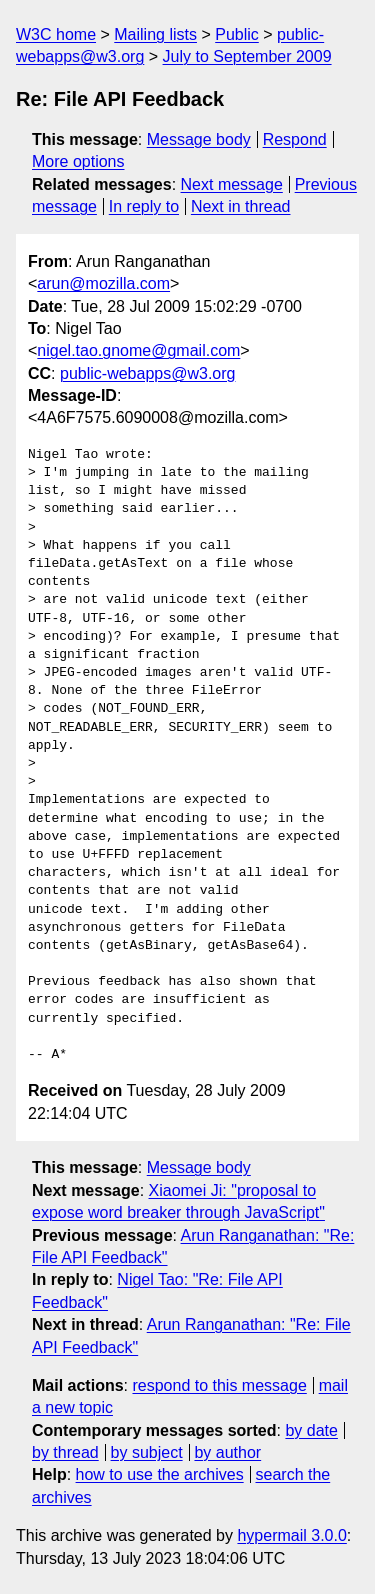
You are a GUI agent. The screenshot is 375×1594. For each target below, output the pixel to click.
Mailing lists (155, 34)
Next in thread (241, 206)
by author (227, 1452)
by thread (65, 1452)
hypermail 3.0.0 (291, 1535)
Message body (199, 139)
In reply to (144, 206)
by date (311, 1430)
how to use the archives (160, 1474)
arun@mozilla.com (103, 283)
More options (78, 161)
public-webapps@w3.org (147, 373)
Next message (232, 184)
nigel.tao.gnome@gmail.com (138, 350)
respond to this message (219, 1385)
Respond (295, 139)
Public (237, 34)
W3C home (56, 34)
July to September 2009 (247, 56)
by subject (147, 1452)
